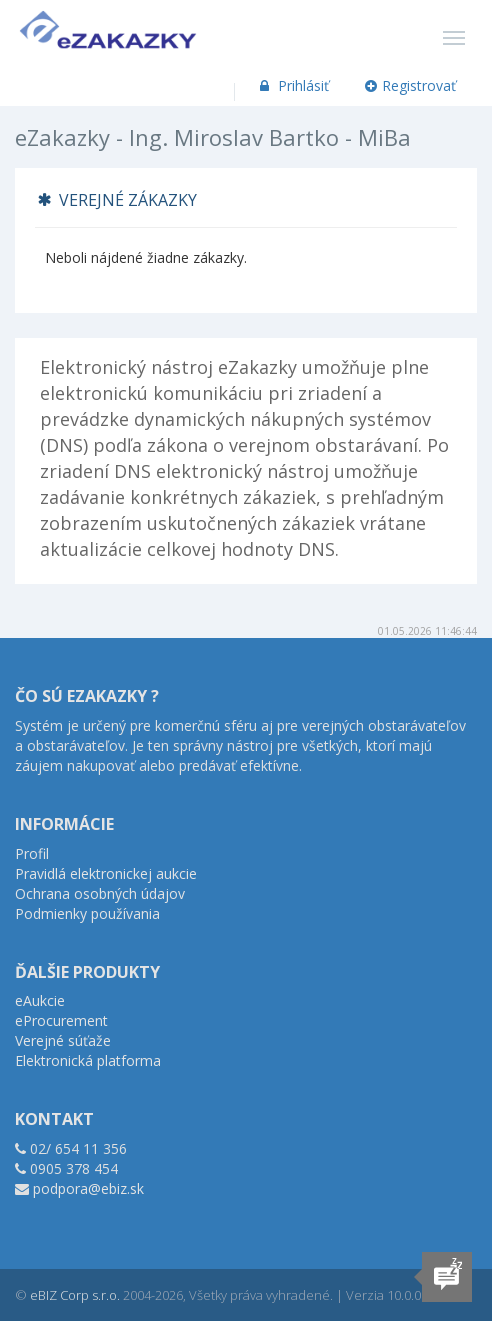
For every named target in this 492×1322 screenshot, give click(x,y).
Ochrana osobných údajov (100, 893)
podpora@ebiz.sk (88, 1188)
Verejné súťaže (63, 1040)
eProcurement (61, 1020)
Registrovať (411, 85)
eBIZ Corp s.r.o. (75, 1295)
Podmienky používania (87, 913)
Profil (32, 853)
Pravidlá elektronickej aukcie (106, 873)
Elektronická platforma (88, 1060)
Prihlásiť (292, 85)
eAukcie (40, 1000)
